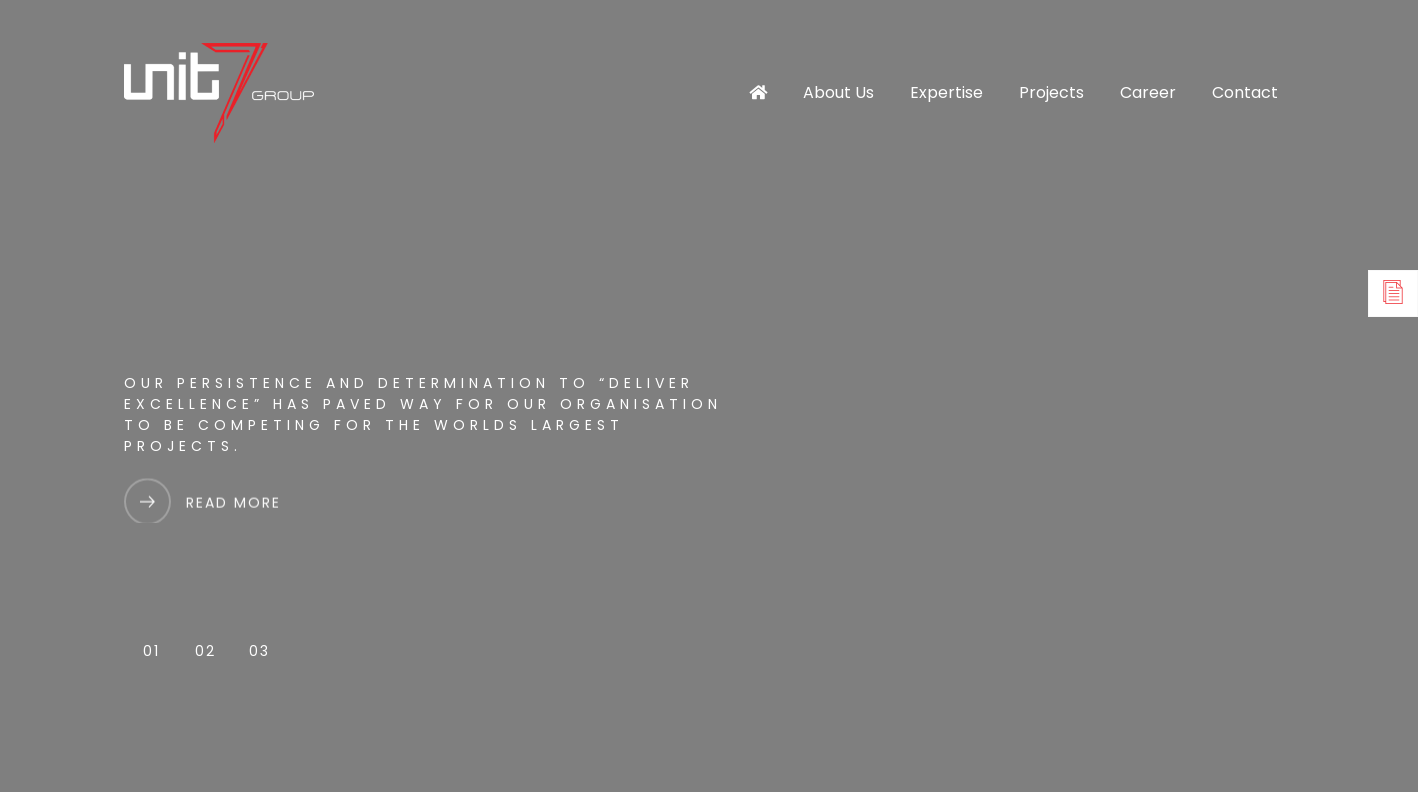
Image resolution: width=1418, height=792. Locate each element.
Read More (233, 507)
